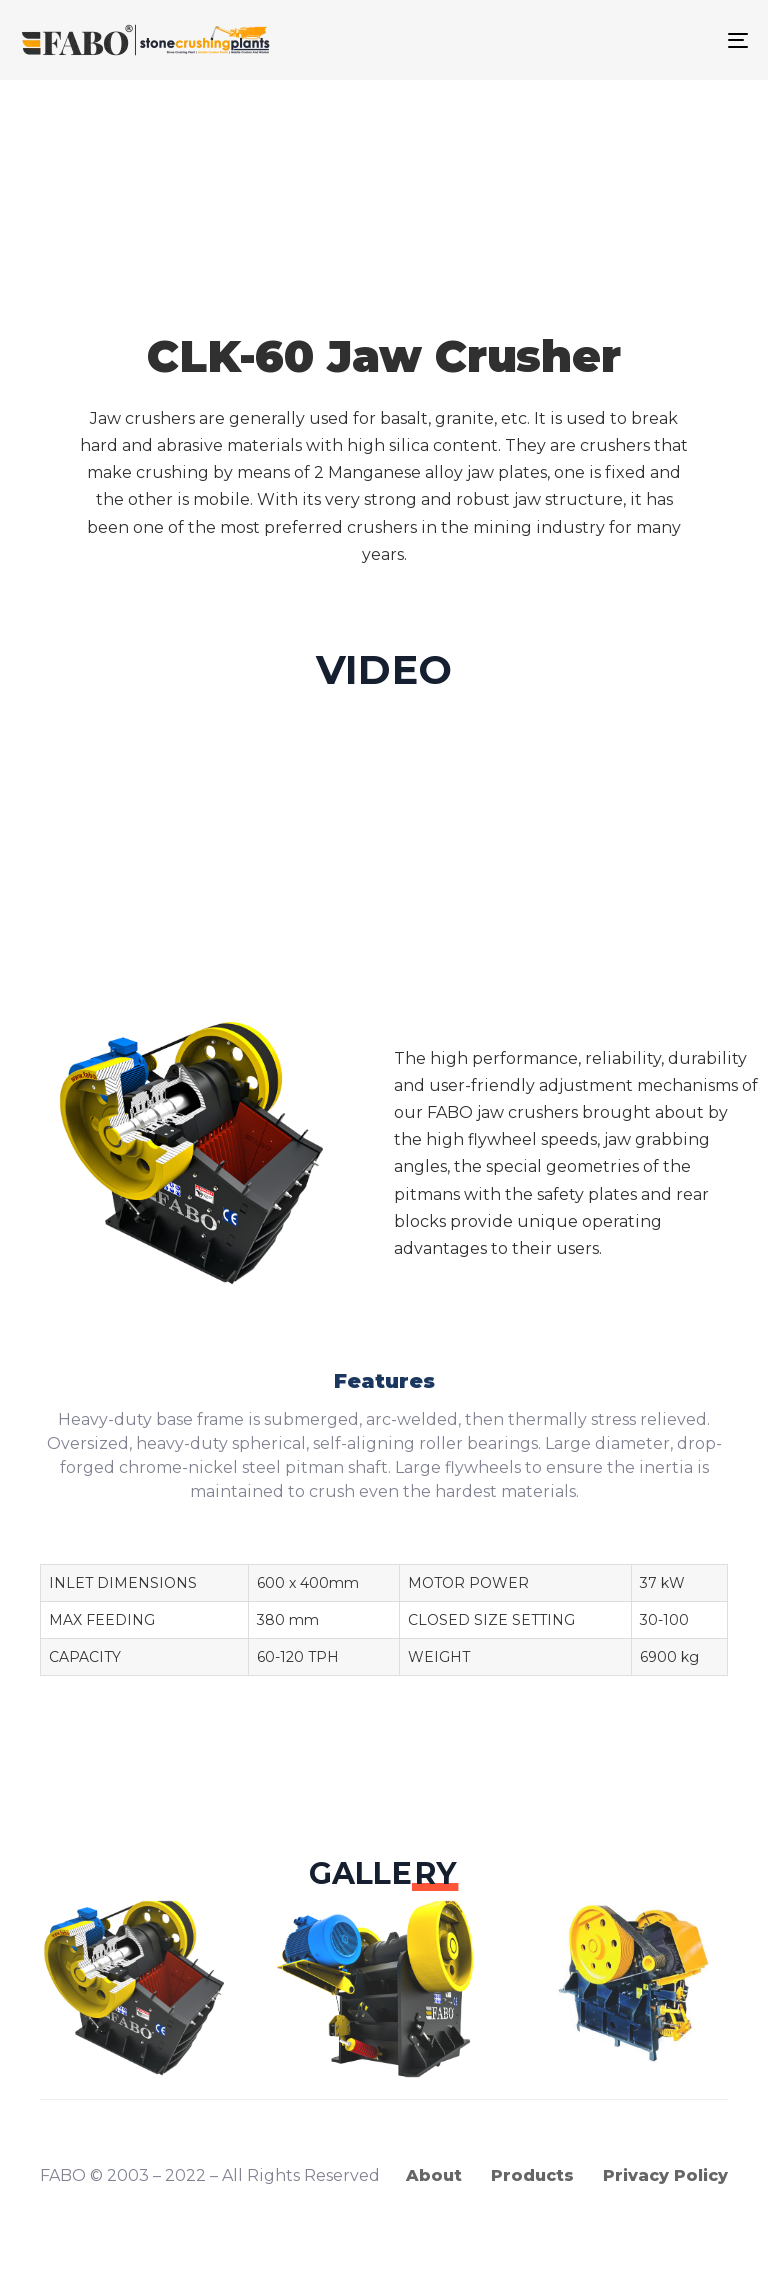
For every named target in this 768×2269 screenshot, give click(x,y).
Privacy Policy (665, 2175)
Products (532, 2175)
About (434, 2175)
